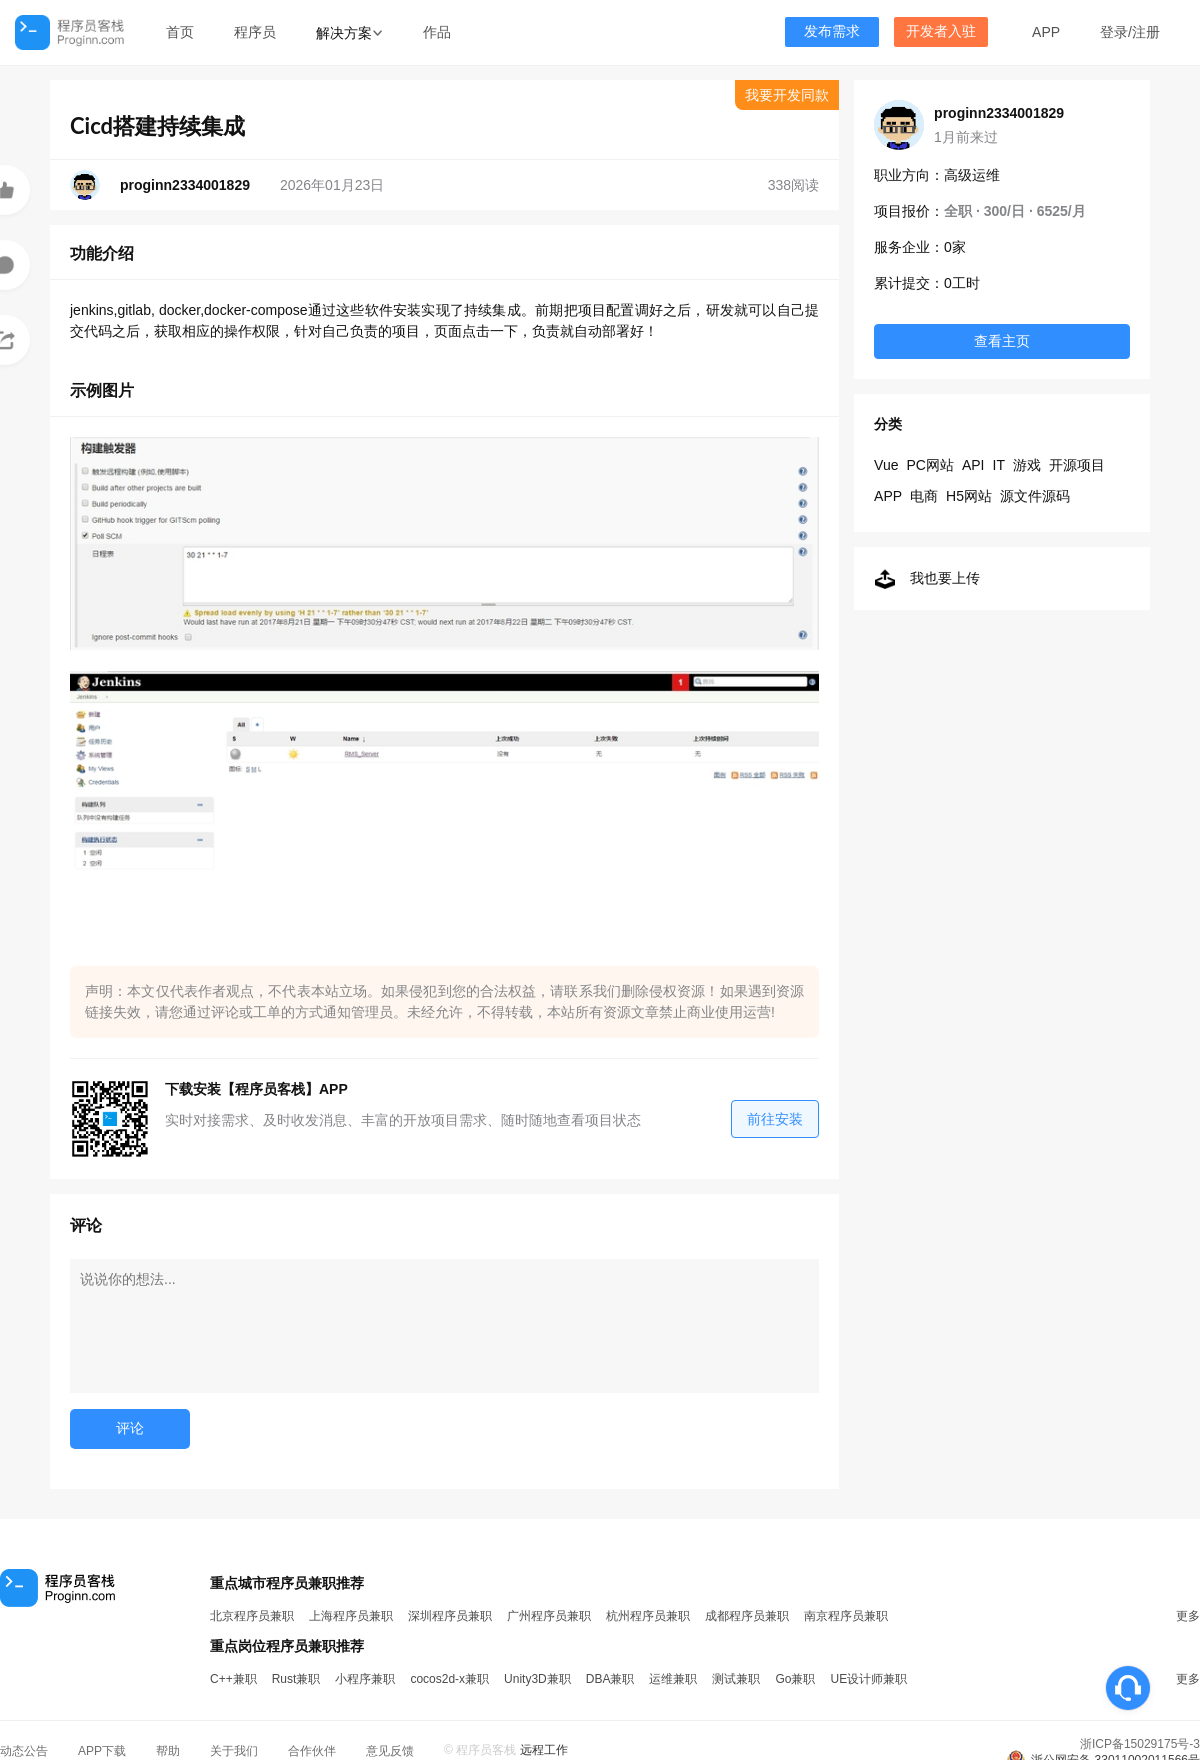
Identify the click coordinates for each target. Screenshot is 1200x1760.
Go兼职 (795, 1679)
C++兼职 (233, 1679)
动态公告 (24, 1751)
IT (999, 465)
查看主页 (1002, 341)
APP (1046, 32)
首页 (180, 32)
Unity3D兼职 (537, 1679)
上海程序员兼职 (351, 1616)
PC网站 (929, 465)
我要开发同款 (787, 95)
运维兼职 (673, 1679)
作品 (437, 32)
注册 (1146, 32)
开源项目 (1077, 465)
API (973, 465)
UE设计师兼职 (868, 1679)
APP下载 (102, 1751)
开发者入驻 (941, 31)
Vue (886, 465)
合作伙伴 (312, 1751)
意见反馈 (390, 1751)
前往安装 (775, 1119)
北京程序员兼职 (252, 1616)
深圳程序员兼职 (450, 1616)
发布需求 (832, 31)
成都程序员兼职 (747, 1616)
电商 (924, 496)
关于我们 (234, 1751)
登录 (1114, 32)
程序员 (255, 32)
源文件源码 (1035, 496)
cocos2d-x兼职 (449, 1679)
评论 (130, 1428)
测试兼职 (736, 1679)
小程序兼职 (365, 1679)
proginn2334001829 (999, 113)
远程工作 (544, 1750)
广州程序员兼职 (549, 1616)
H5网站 (969, 496)
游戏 (1027, 465)
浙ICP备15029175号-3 (1140, 1744)
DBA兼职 (610, 1679)
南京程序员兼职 (846, 1616)
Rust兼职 (296, 1679)
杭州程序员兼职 (648, 1616)
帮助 (168, 1751)
